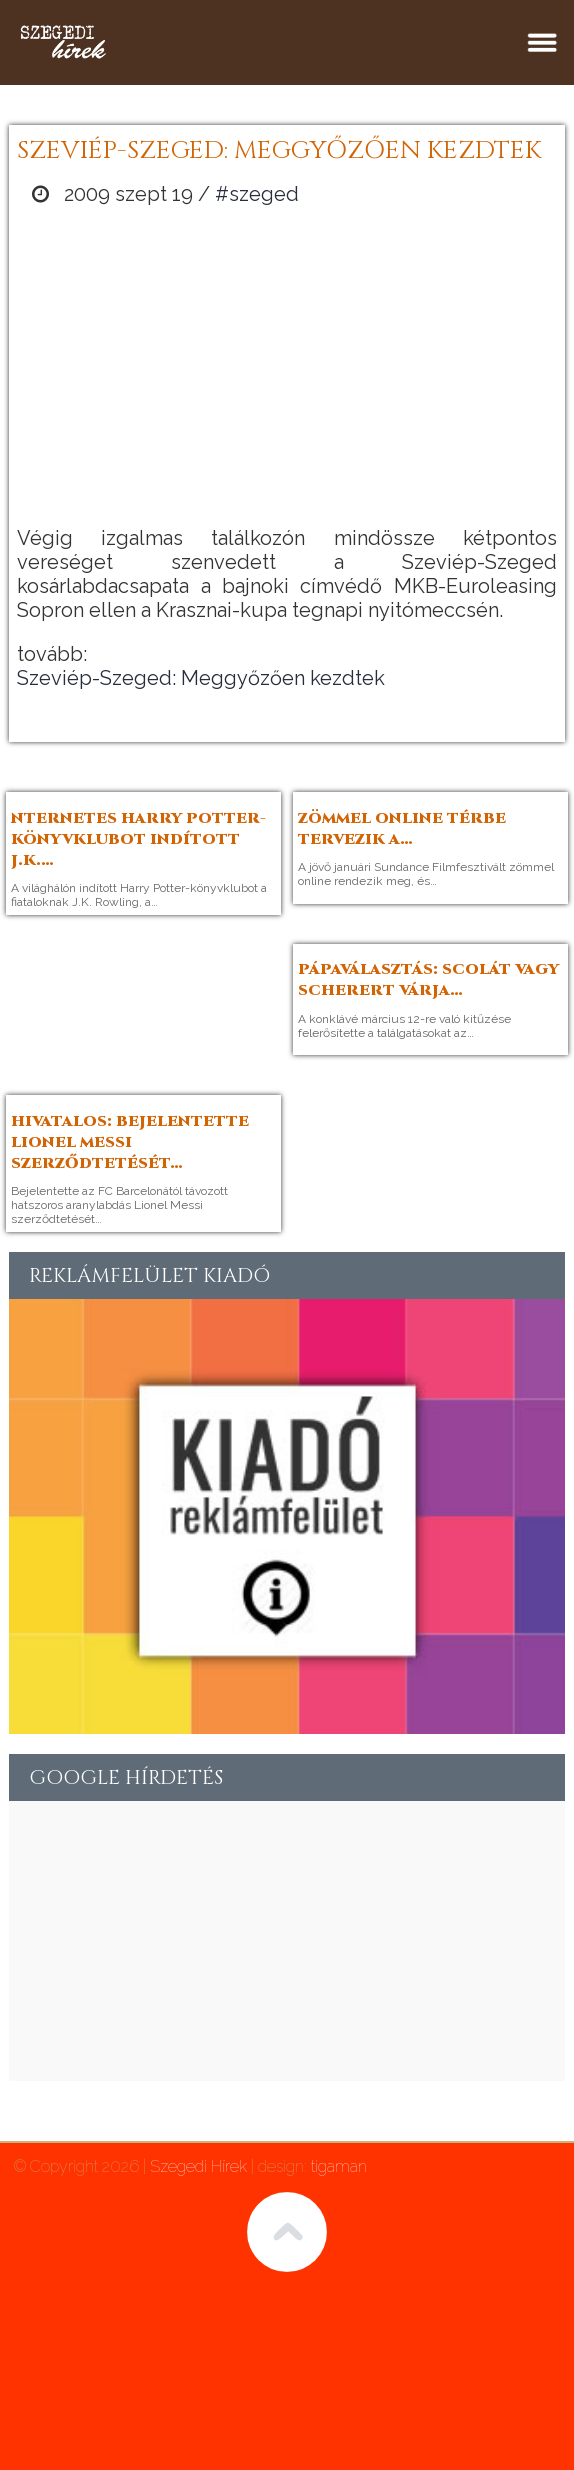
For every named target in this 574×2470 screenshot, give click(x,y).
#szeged (257, 194)
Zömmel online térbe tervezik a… (402, 829)
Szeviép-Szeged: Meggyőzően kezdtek (201, 678)
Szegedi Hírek (198, 2166)
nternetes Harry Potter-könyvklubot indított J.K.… (138, 839)
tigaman (339, 2166)
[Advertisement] (287, 366)
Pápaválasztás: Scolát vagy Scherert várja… (428, 980)
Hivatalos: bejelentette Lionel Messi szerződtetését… (130, 1142)
